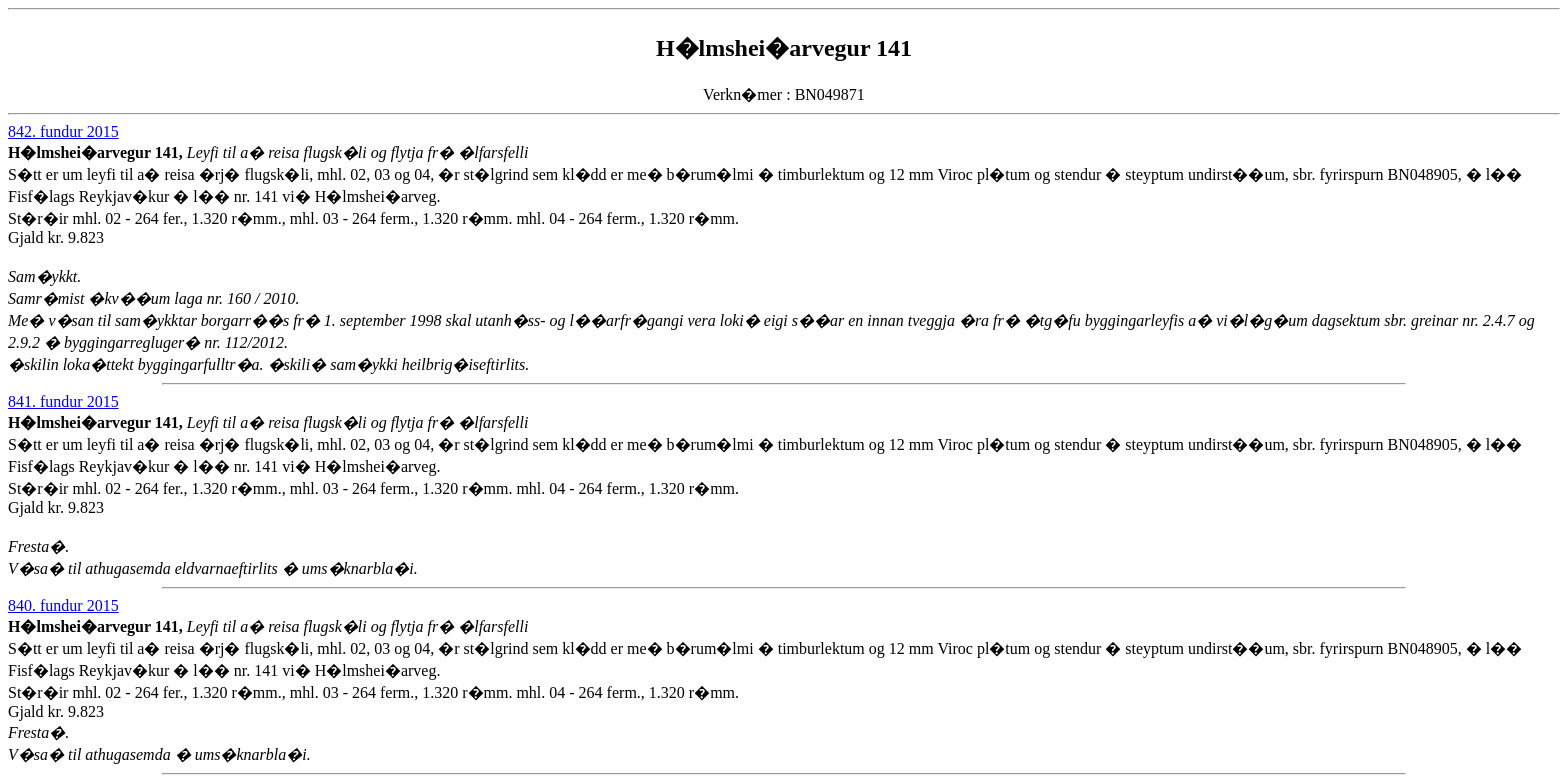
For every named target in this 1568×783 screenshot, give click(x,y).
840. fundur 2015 (63, 605)
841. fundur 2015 (63, 401)
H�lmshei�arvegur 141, (97, 152)
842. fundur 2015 (63, 131)
